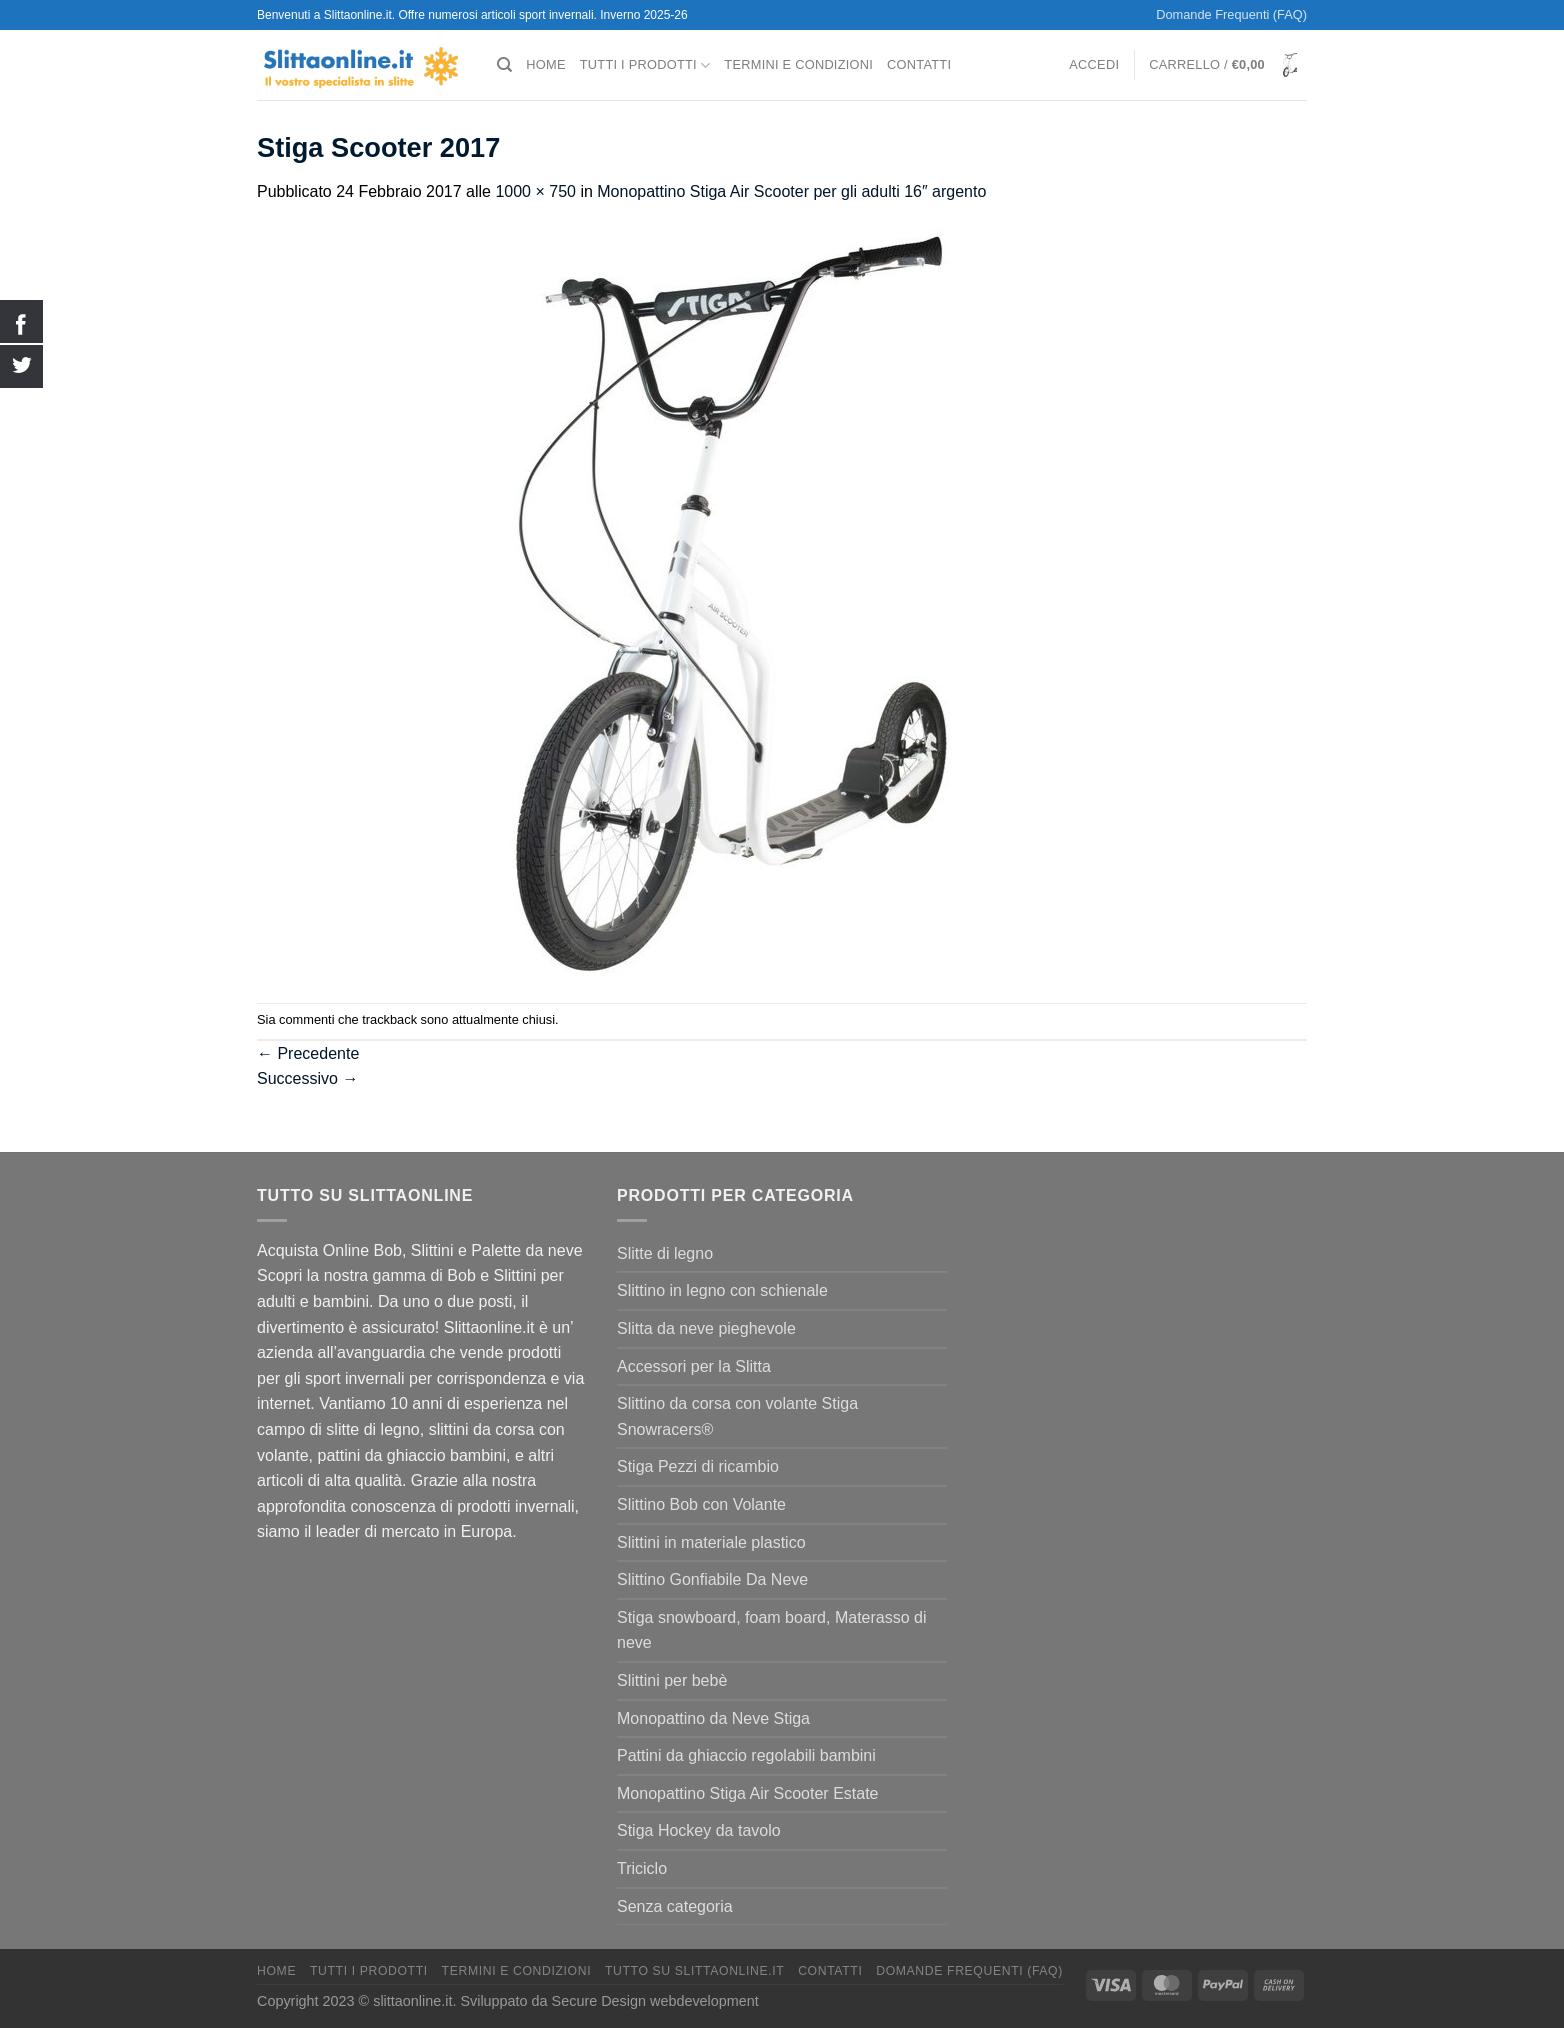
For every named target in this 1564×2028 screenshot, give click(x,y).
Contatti (919, 64)
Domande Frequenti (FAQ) (1231, 14)
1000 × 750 (535, 191)
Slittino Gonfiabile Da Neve (712, 1579)
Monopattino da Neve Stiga (713, 1718)
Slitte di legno (665, 1253)
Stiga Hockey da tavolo (699, 1830)
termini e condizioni (798, 64)
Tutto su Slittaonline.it (694, 1971)
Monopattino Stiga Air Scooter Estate (747, 1793)
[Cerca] (504, 65)
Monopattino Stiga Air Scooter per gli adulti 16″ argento (791, 191)
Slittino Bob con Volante (701, 1504)
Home (545, 64)
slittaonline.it (412, 2001)
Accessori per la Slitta (694, 1366)
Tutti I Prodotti (645, 65)
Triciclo (642, 1868)
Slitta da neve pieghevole (706, 1328)
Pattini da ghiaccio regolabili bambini (746, 1755)
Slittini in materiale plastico (711, 1542)
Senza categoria (675, 1906)
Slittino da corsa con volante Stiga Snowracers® (737, 1416)
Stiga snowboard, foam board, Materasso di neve (772, 1630)
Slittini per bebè (672, 1680)
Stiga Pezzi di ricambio (698, 1466)
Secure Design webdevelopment (655, 2001)
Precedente (308, 1053)
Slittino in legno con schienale (722, 1290)
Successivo (307, 1078)
